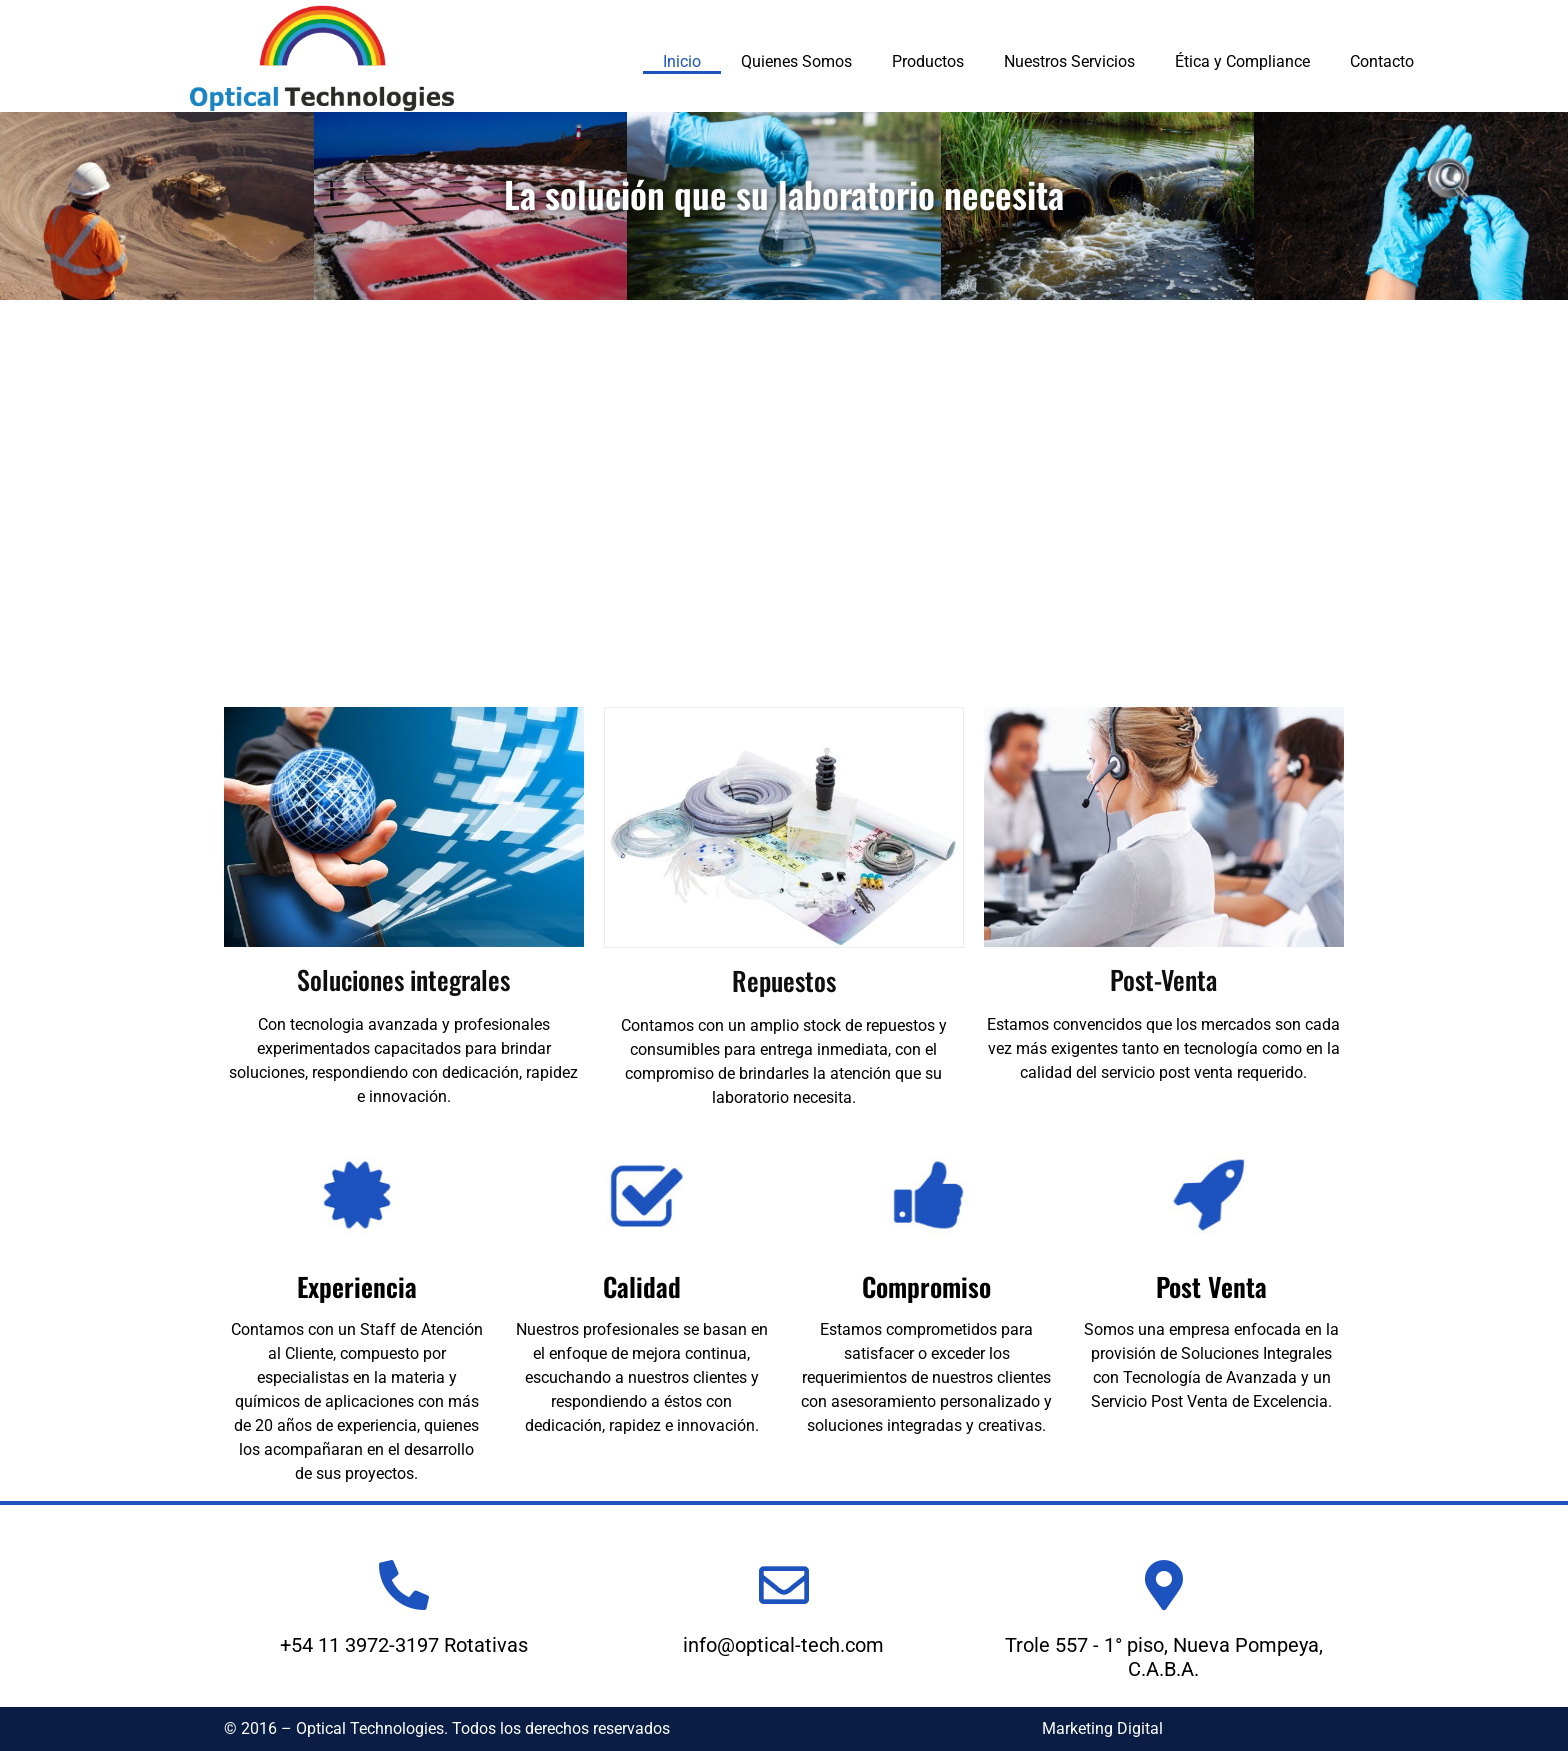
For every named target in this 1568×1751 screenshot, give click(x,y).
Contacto (1382, 61)
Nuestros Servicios (1069, 61)
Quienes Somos (796, 61)
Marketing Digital (1102, 1728)
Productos (928, 61)
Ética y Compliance (1242, 61)
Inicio (682, 61)
